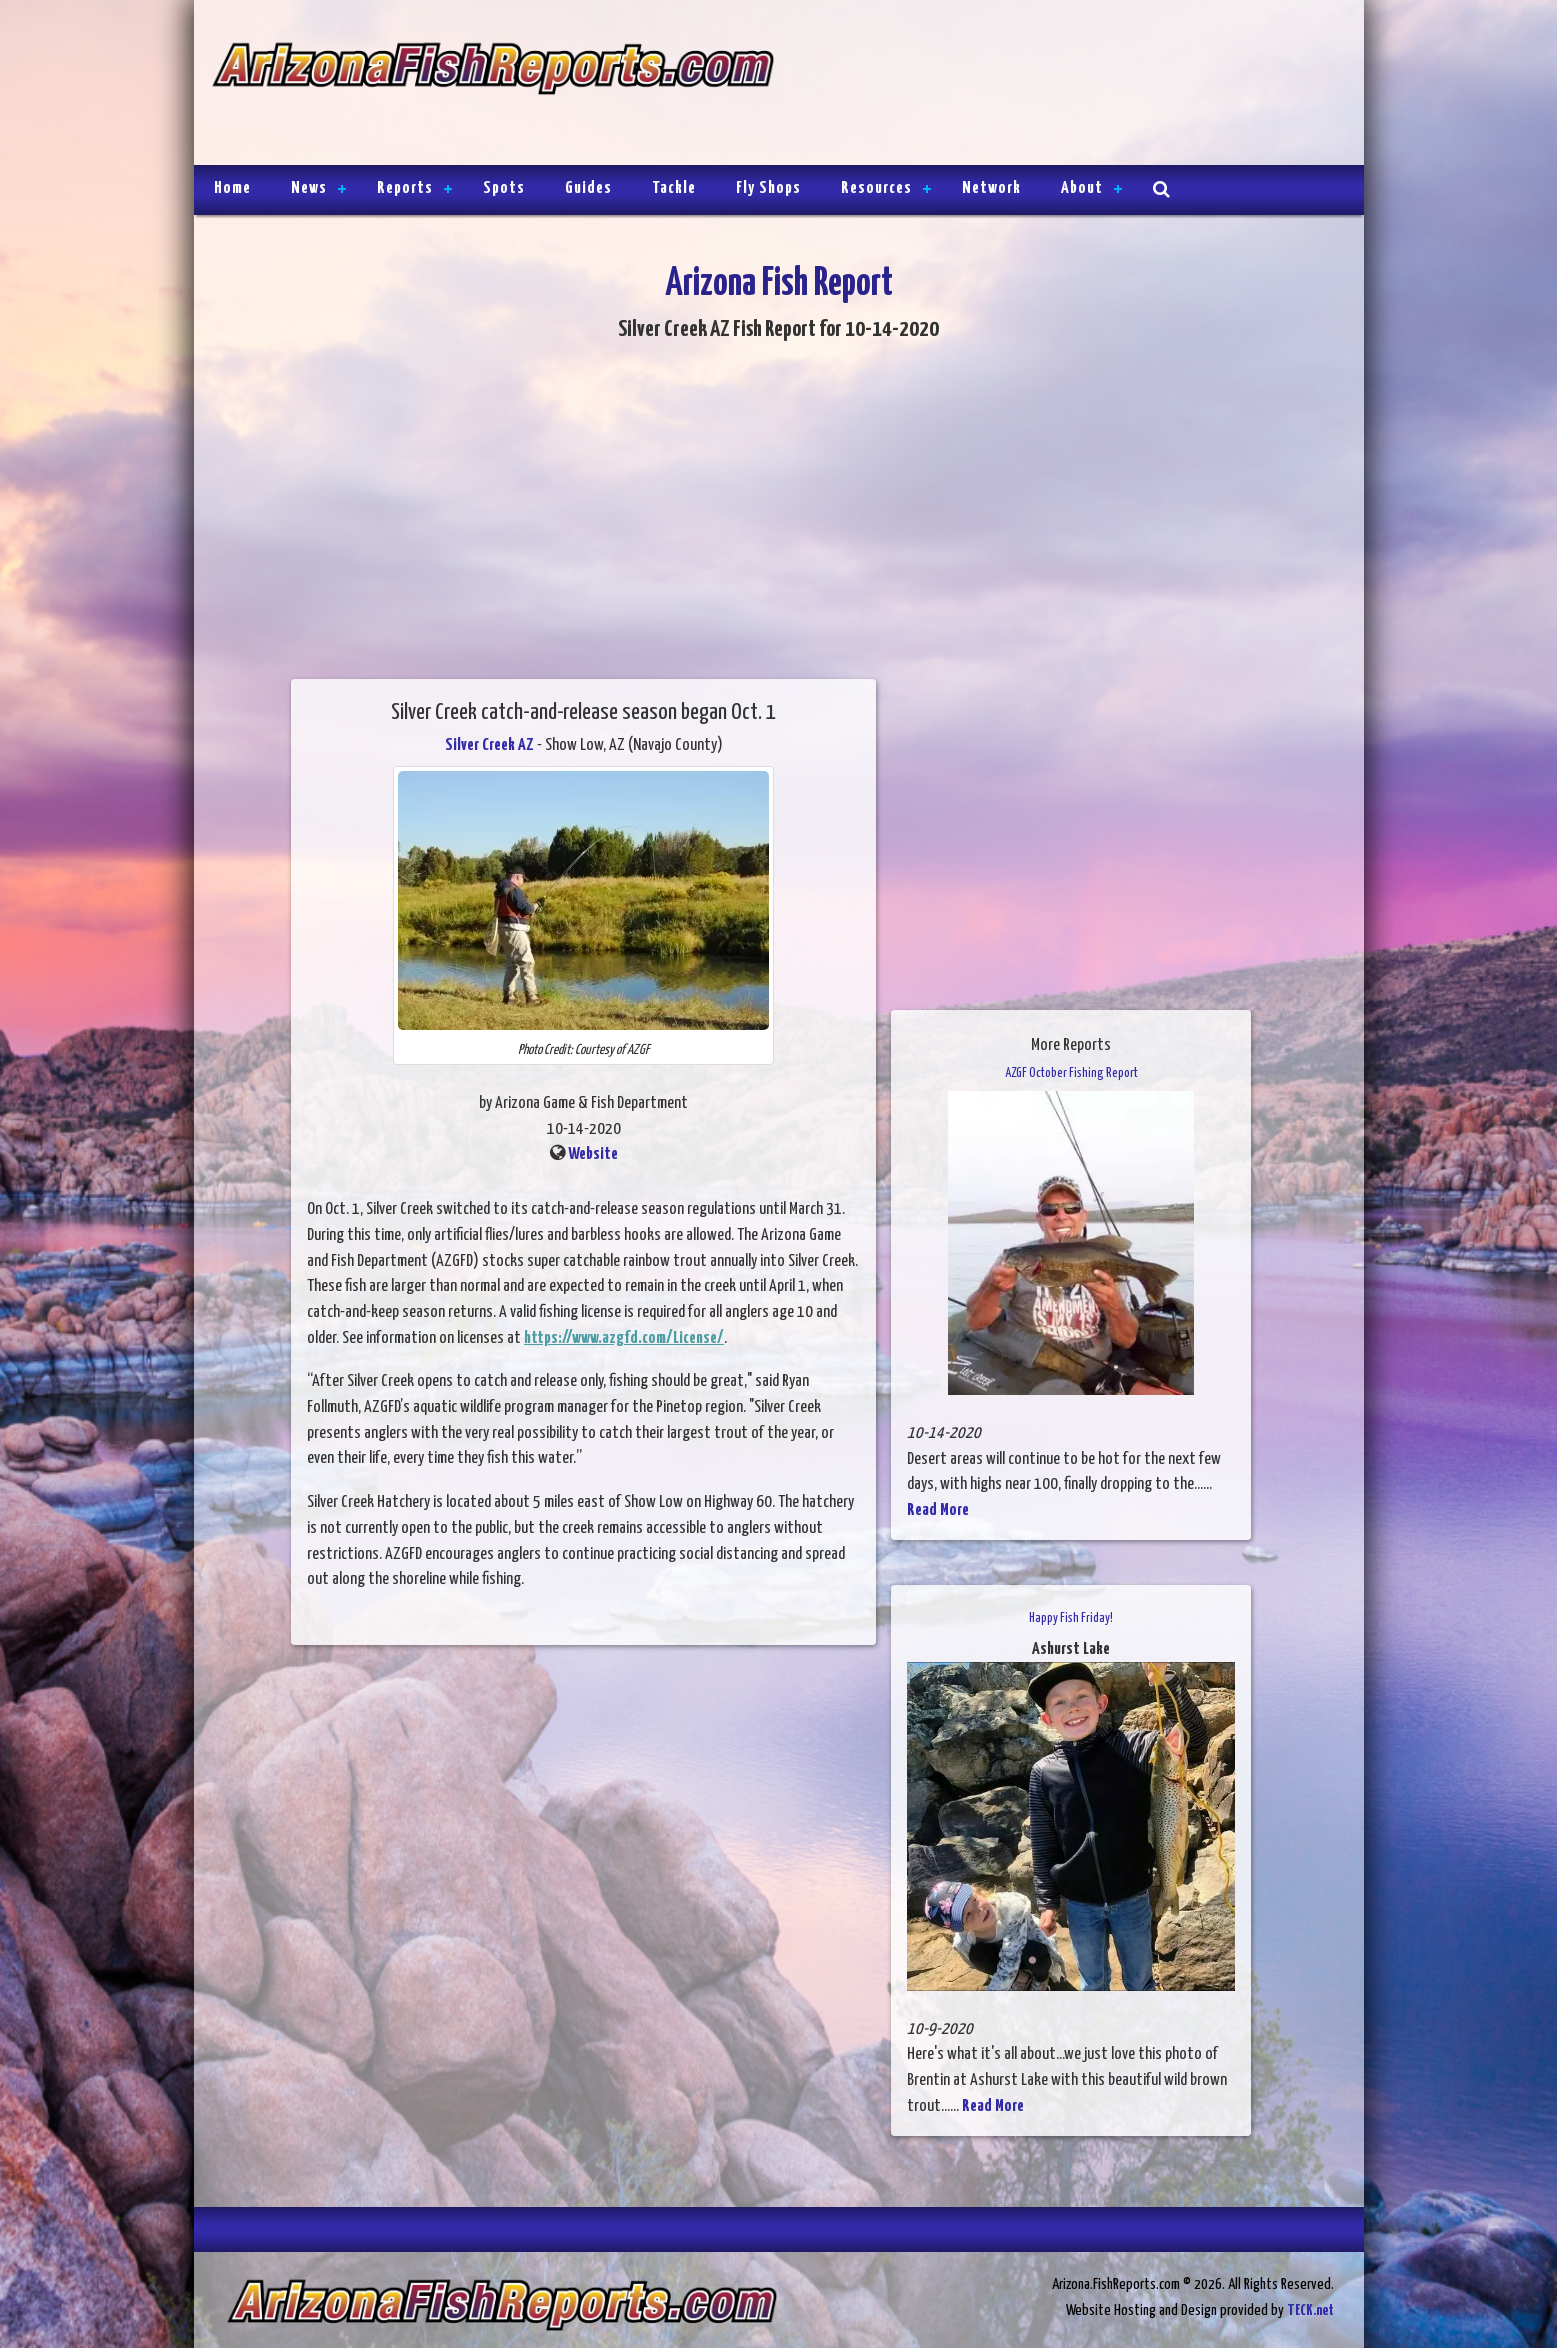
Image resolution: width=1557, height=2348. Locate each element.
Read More (938, 1510)
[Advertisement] (1060, 85)
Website (593, 1154)
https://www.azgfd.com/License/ (624, 1338)
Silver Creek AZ (489, 745)
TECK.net (1310, 2310)
